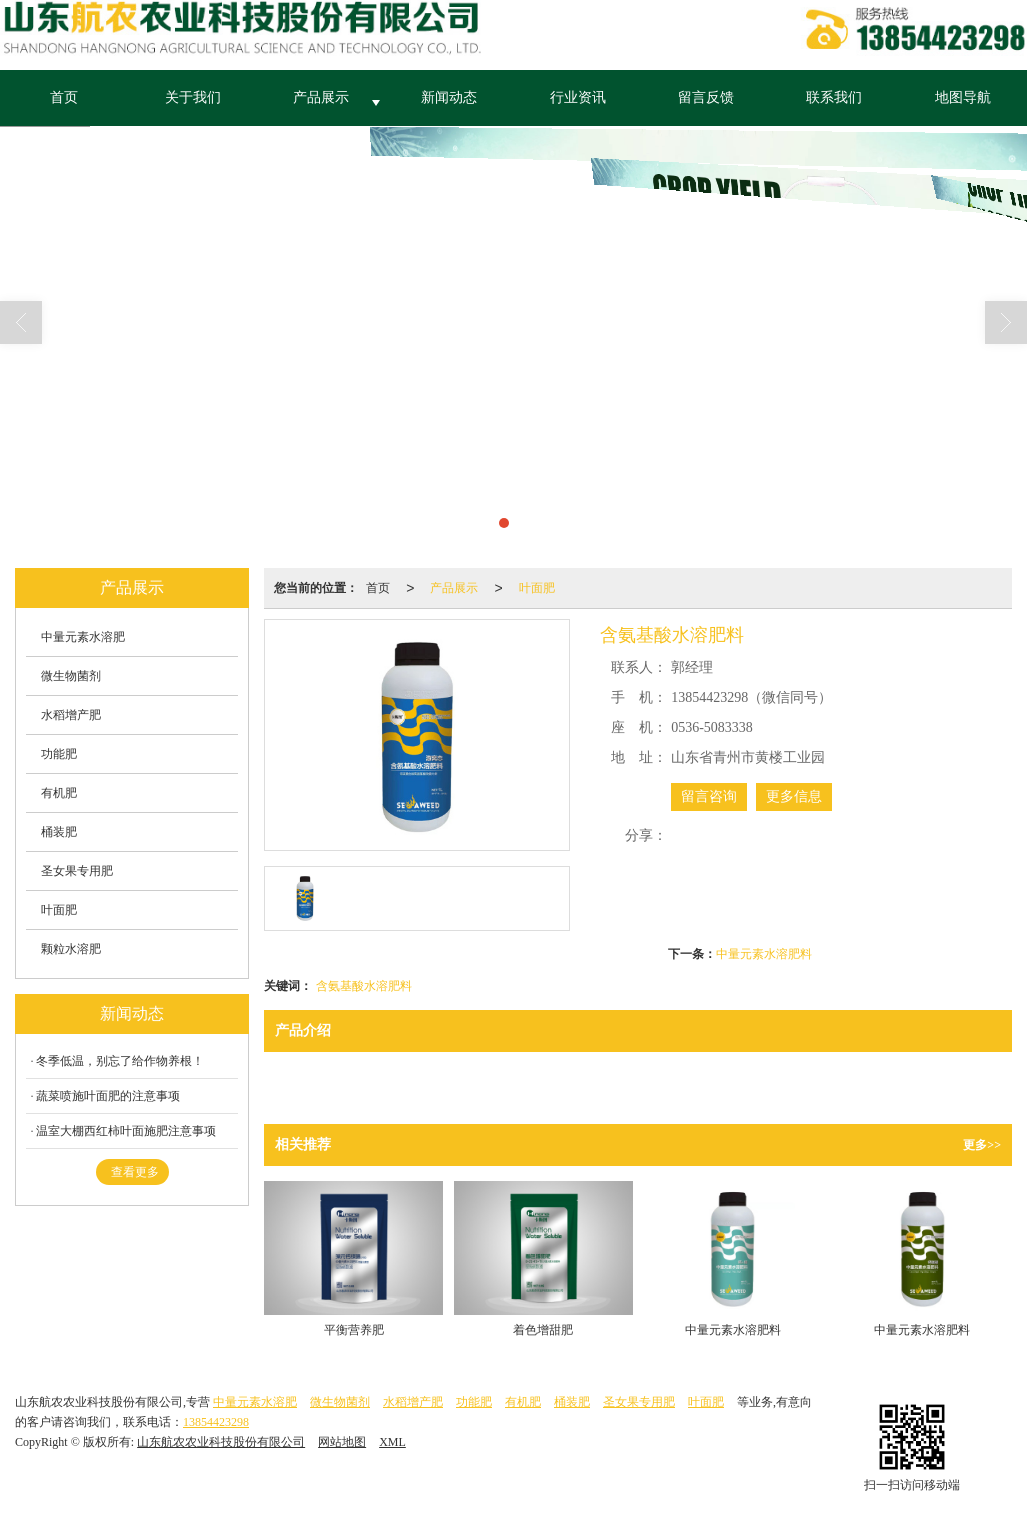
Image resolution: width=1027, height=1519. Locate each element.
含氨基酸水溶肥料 (364, 986)
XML (392, 1442)
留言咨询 (709, 796)
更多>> (982, 1145)
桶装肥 (59, 832)
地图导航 (963, 97)
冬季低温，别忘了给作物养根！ (120, 1061)
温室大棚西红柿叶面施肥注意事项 (126, 1131)
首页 (64, 97)
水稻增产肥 (71, 715)
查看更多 (135, 1172)
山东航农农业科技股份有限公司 (221, 1442)
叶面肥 (537, 588)
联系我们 (834, 97)
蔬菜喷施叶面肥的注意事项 (108, 1096)
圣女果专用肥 (77, 871)
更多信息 (794, 796)
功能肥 (59, 754)
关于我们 (193, 97)
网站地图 (342, 1442)
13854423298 (216, 1422)
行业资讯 (578, 97)
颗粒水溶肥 (71, 949)
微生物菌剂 (71, 676)
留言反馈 (706, 97)
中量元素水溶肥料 (764, 954)
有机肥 (59, 793)
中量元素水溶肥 (83, 637)
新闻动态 (449, 97)
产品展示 (321, 97)
